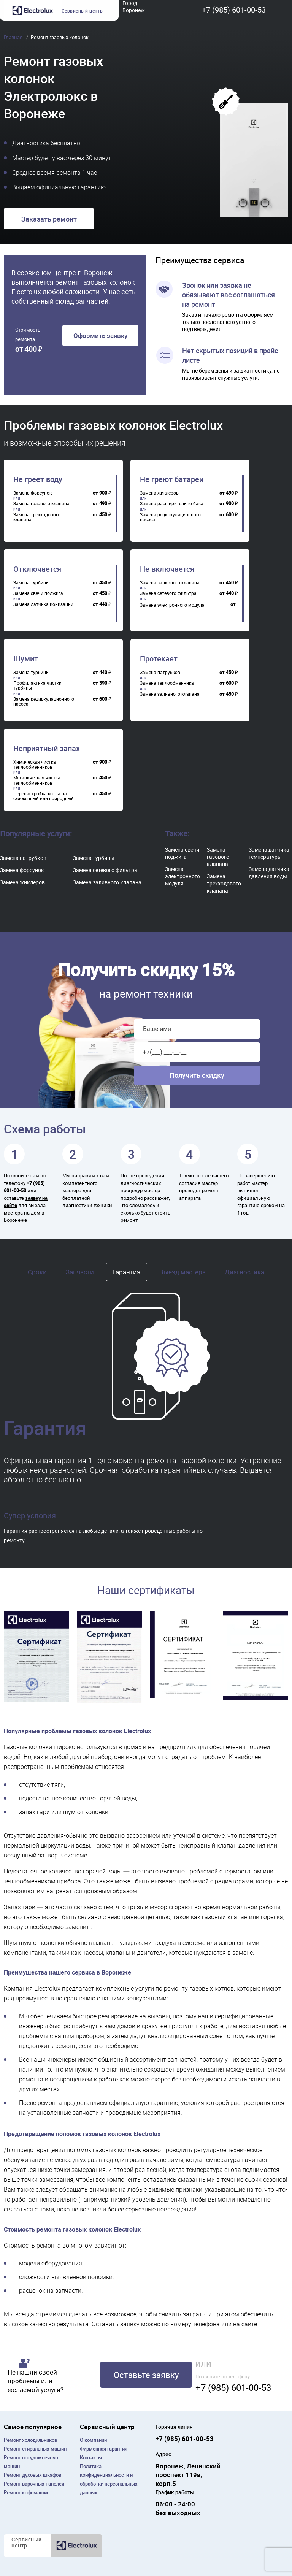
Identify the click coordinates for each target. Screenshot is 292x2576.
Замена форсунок (22, 870)
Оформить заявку (100, 335)
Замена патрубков (23, 857)
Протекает (159, 658)
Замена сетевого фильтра (105, 870)
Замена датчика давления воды (269, 872)
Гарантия (126, 1271)
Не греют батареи (171, 479)
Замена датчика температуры (269, 853)
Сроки (37, 1271)
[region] (65, 503)
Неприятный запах (46, 748)
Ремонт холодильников (30, 2439)
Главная (14, 37)
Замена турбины (93, 857)
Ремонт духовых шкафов (32, 2474)
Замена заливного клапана (107, 882)
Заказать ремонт (49, 219)
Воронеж (133, 10)
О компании (93, 2439)
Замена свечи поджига (182, 853)
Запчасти (80, 1271)
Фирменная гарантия (103, 2448)
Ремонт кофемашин (26, 2492)
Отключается (37, 569)
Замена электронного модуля (182, 876)
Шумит (25, 658)
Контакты (91, 2457)
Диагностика (244, 1271)
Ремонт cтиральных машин (35, 2448)
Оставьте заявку (146, 2374)
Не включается (167, 569)
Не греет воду (37, 479)
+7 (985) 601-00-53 (234, 10)
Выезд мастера (182, 1271)
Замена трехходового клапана (224, 883)
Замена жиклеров (22, 882)
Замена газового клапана (218, 857)
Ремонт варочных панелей (34, 2483)
